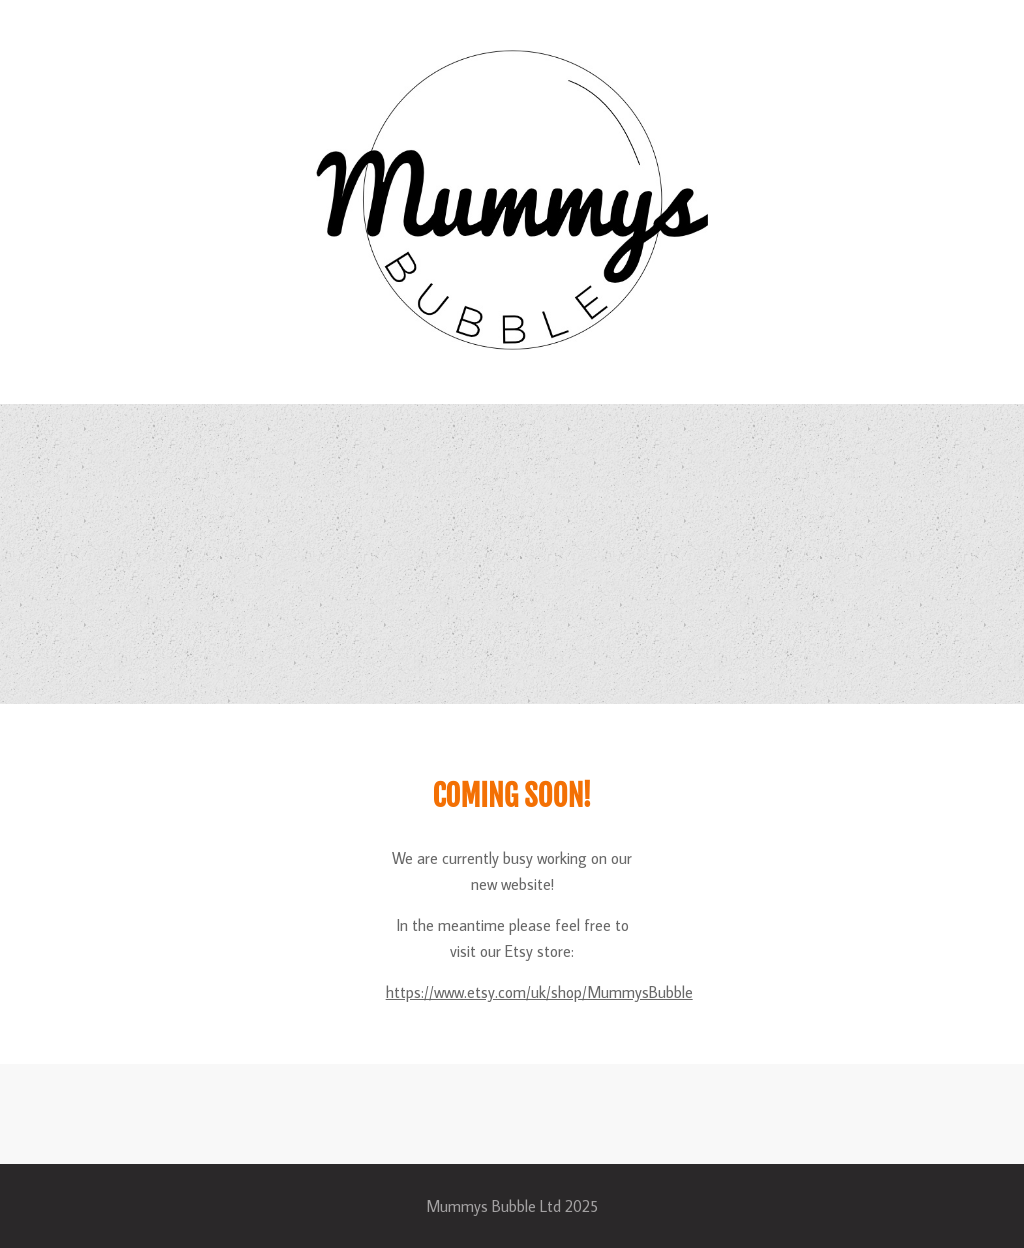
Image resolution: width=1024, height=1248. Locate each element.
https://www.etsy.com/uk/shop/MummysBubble (539, 992)
